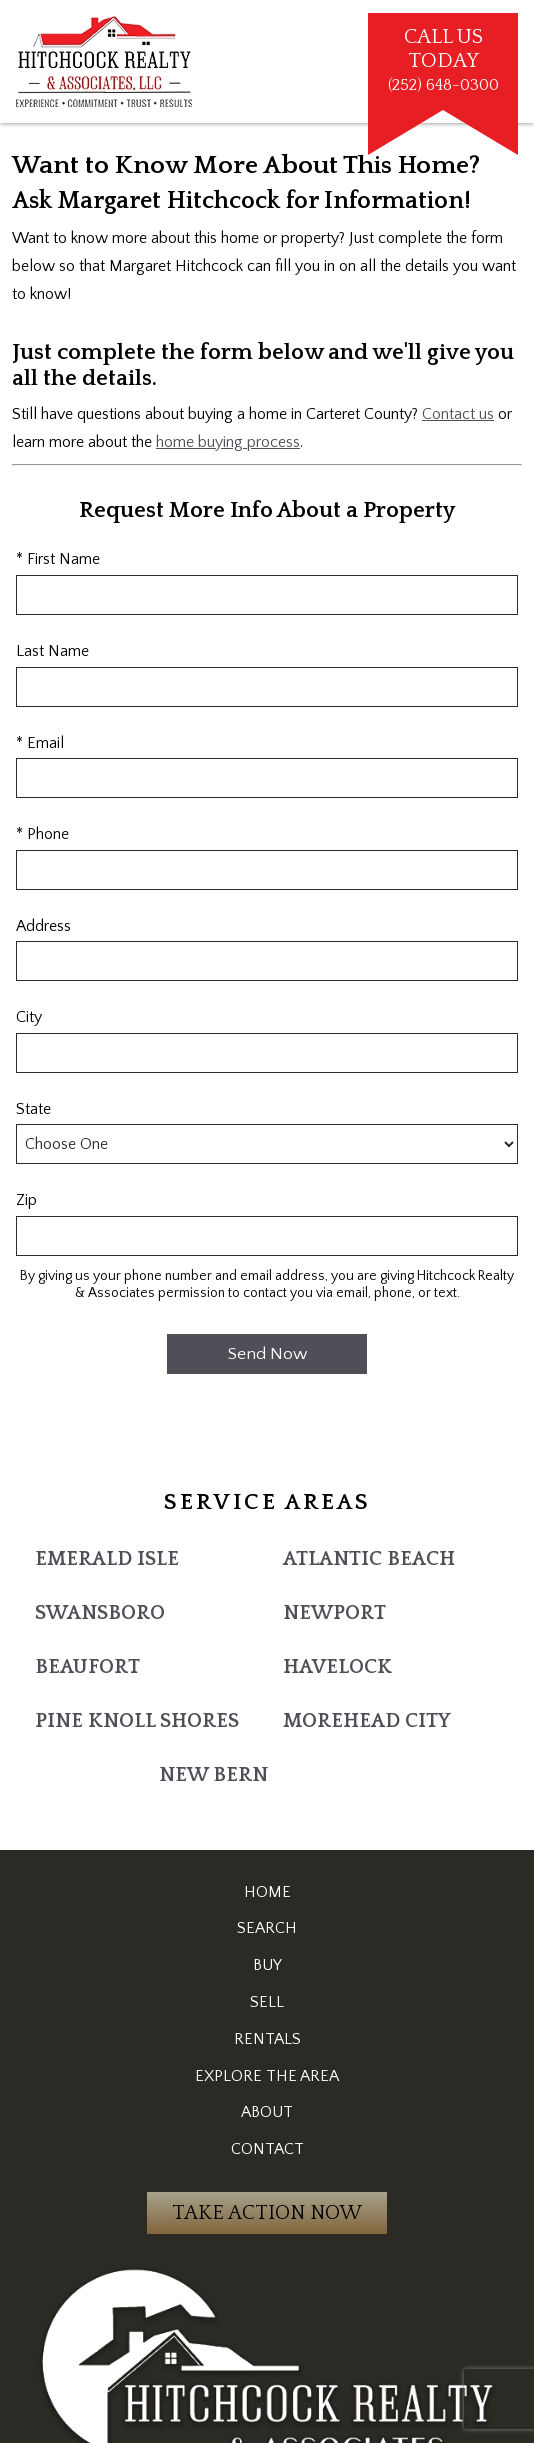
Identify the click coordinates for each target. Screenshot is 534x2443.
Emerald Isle (107, 1559)
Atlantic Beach (369, 1559)
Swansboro (100, 1613)
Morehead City (367, 1721)
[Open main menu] (344, 62)
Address (43, 926)
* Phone (42, 834)
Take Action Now (267, 2213)
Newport (334, 1613)
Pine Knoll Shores (137, 1721)
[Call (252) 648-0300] (443, 61)
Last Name (52, 651)
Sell (267, 2002)
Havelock (337, 1667)
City (29, 1017)
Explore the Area (267, 2076)
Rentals (267, 2039)
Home (267, 1892)
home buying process (228, 442)
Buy (267, 1965)
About (267, 2112)
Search (267, 1928)
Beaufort (87, 1667)
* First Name (58, 559)
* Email (40, 743)
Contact (267, 2149)
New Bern (213, 1775)
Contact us (458, 414)
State (33, 1109)
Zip (26, 1200)
